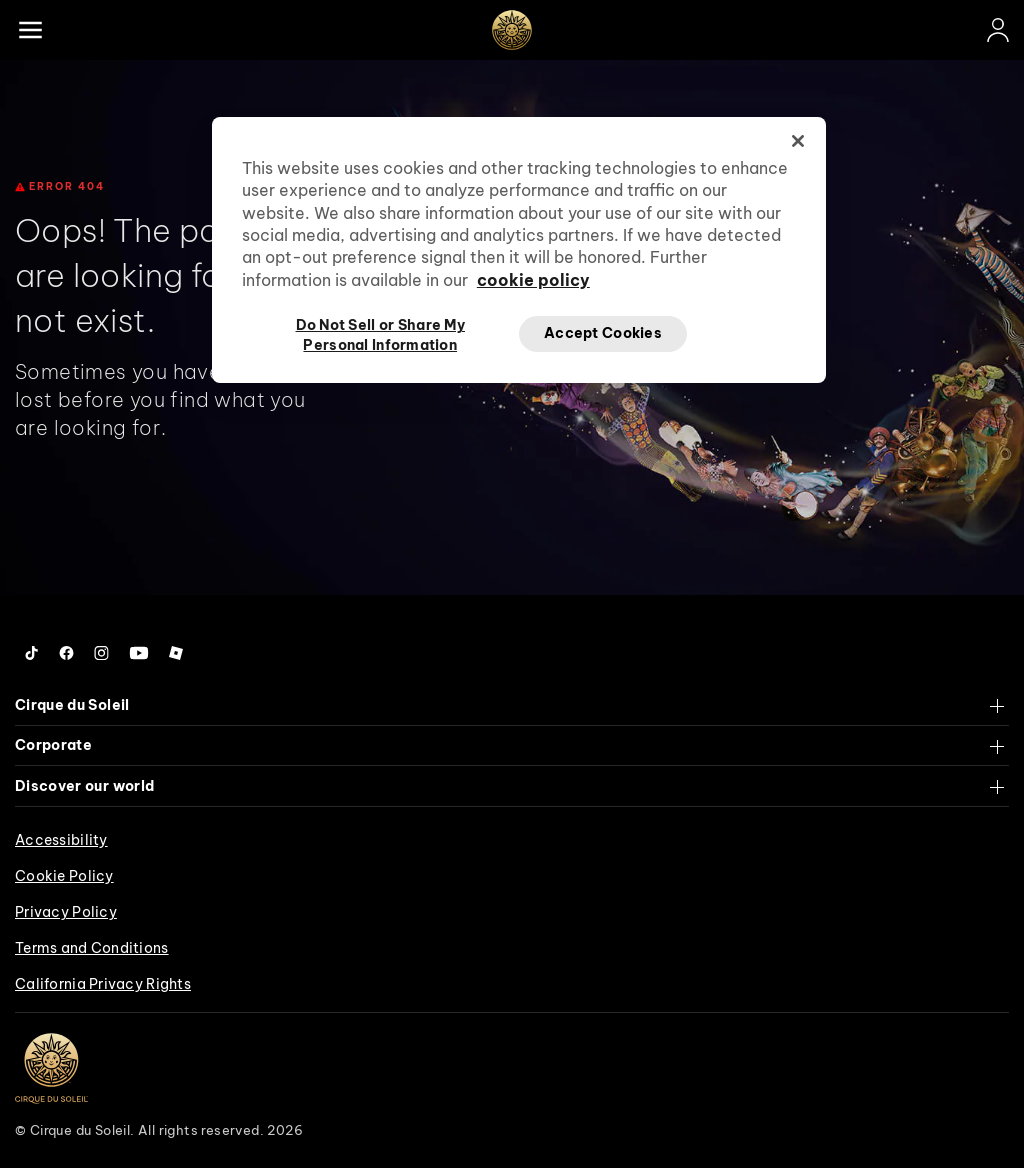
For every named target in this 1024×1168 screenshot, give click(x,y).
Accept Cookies (603, 333)
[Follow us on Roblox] (176, 653)
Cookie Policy (64, 876)
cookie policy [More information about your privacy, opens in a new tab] (533, 280)
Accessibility (61, 840)
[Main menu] (30, 30)
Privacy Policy (66, 912)
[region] (519, 250)
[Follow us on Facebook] (66, 653)
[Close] (798, 141)
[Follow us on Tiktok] (32, 653)
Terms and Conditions (92, 948)
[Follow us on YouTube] (139, 653)
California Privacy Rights (103, 984)
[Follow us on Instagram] (101, 653)
